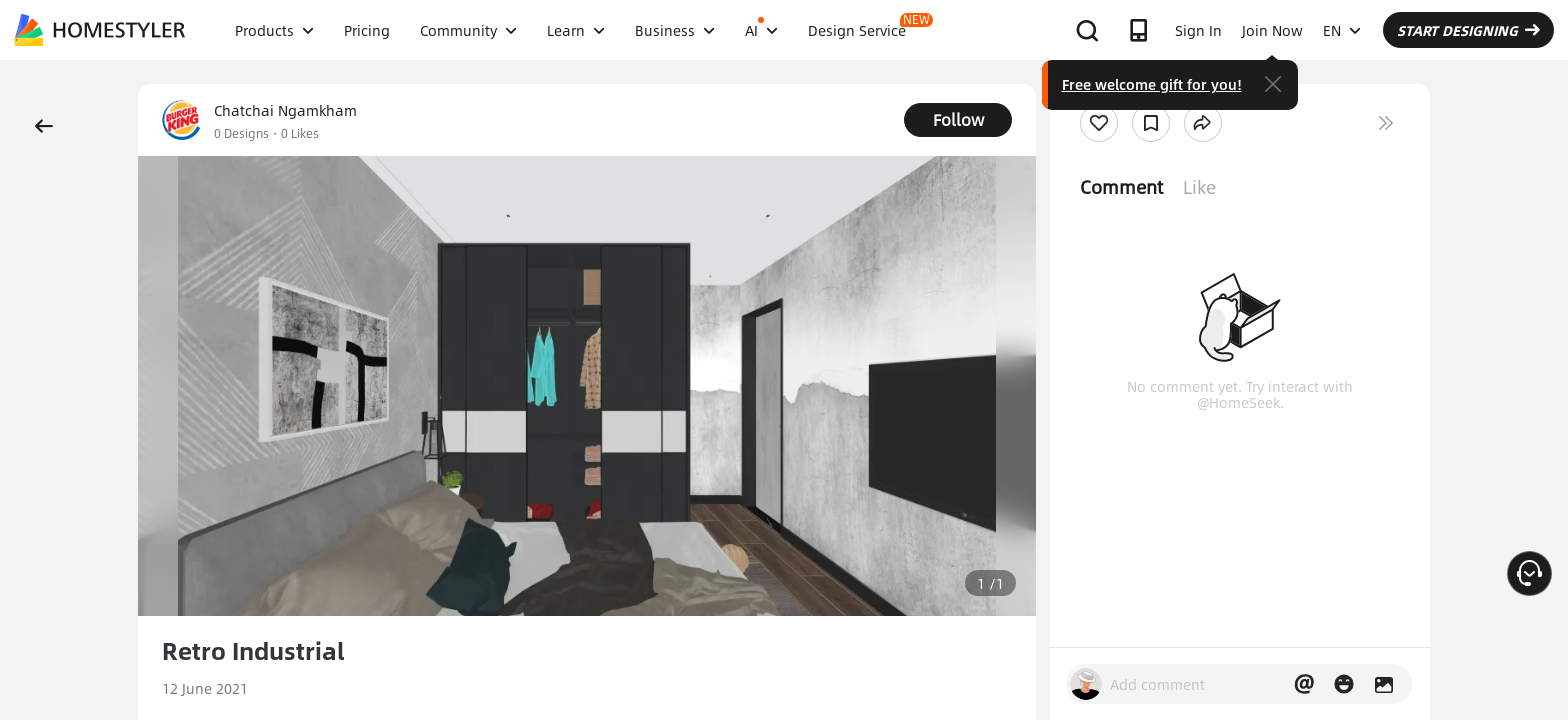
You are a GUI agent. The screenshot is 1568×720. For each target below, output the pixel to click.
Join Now (1272, 30)
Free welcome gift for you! (1152, 84)
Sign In (1198, 30)
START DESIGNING (1468, 30)
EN (1342, 30)
